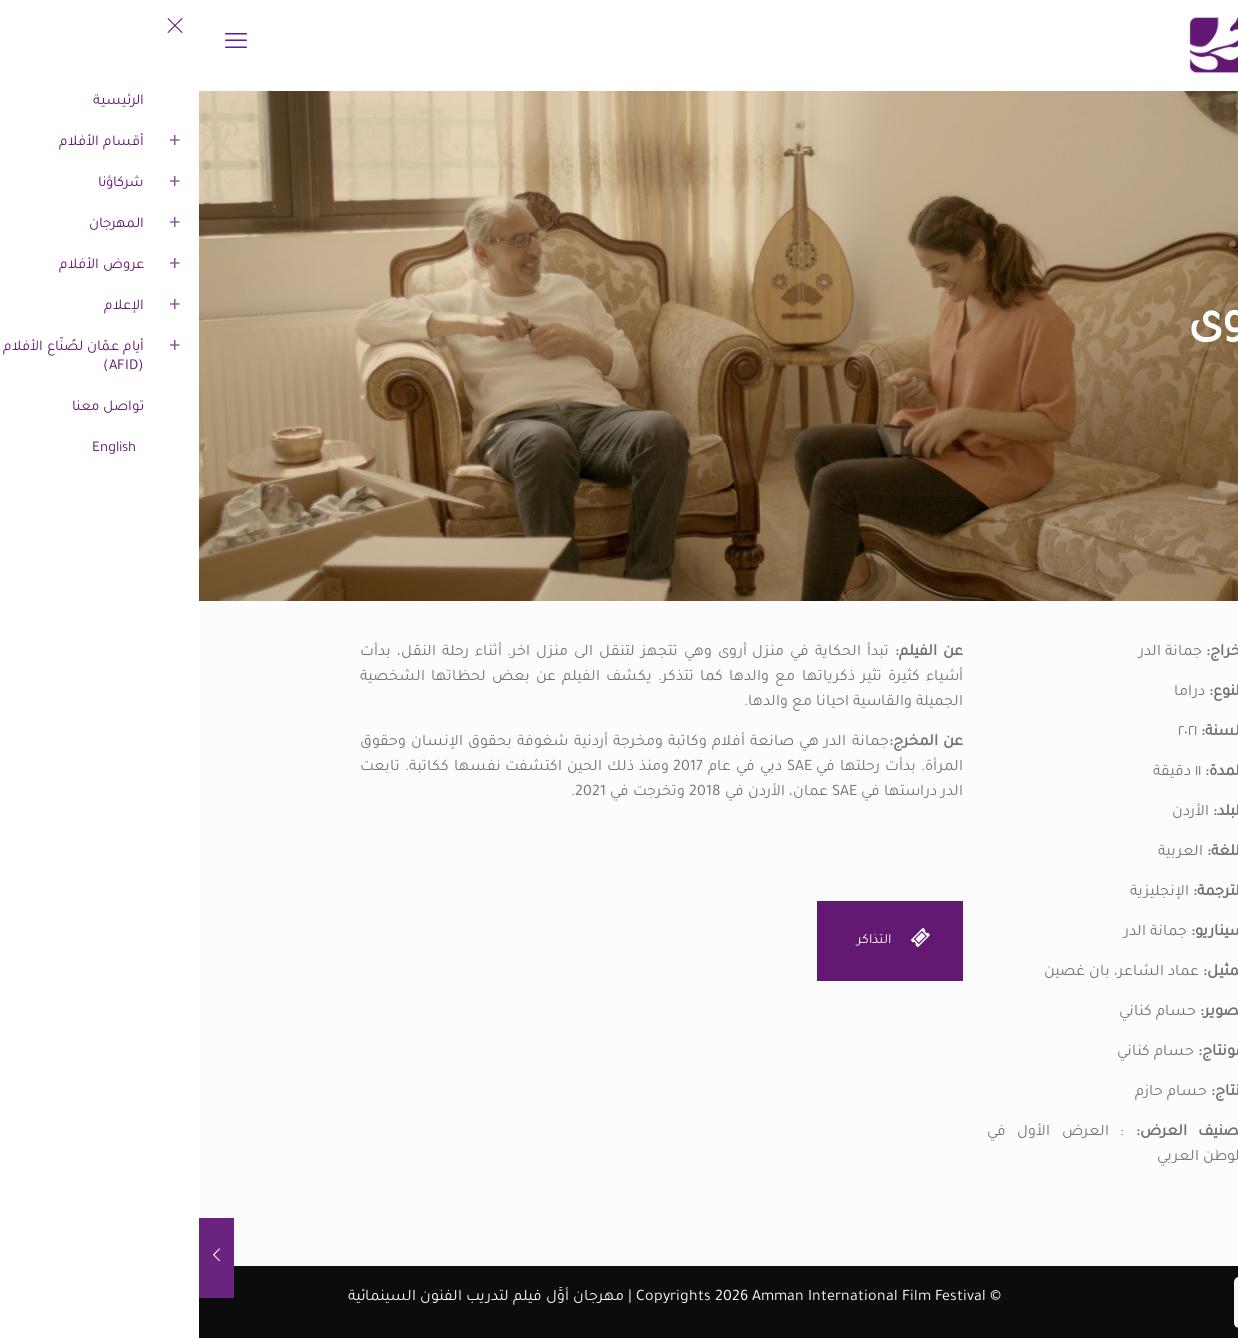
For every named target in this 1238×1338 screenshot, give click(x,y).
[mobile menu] (37, 45)
